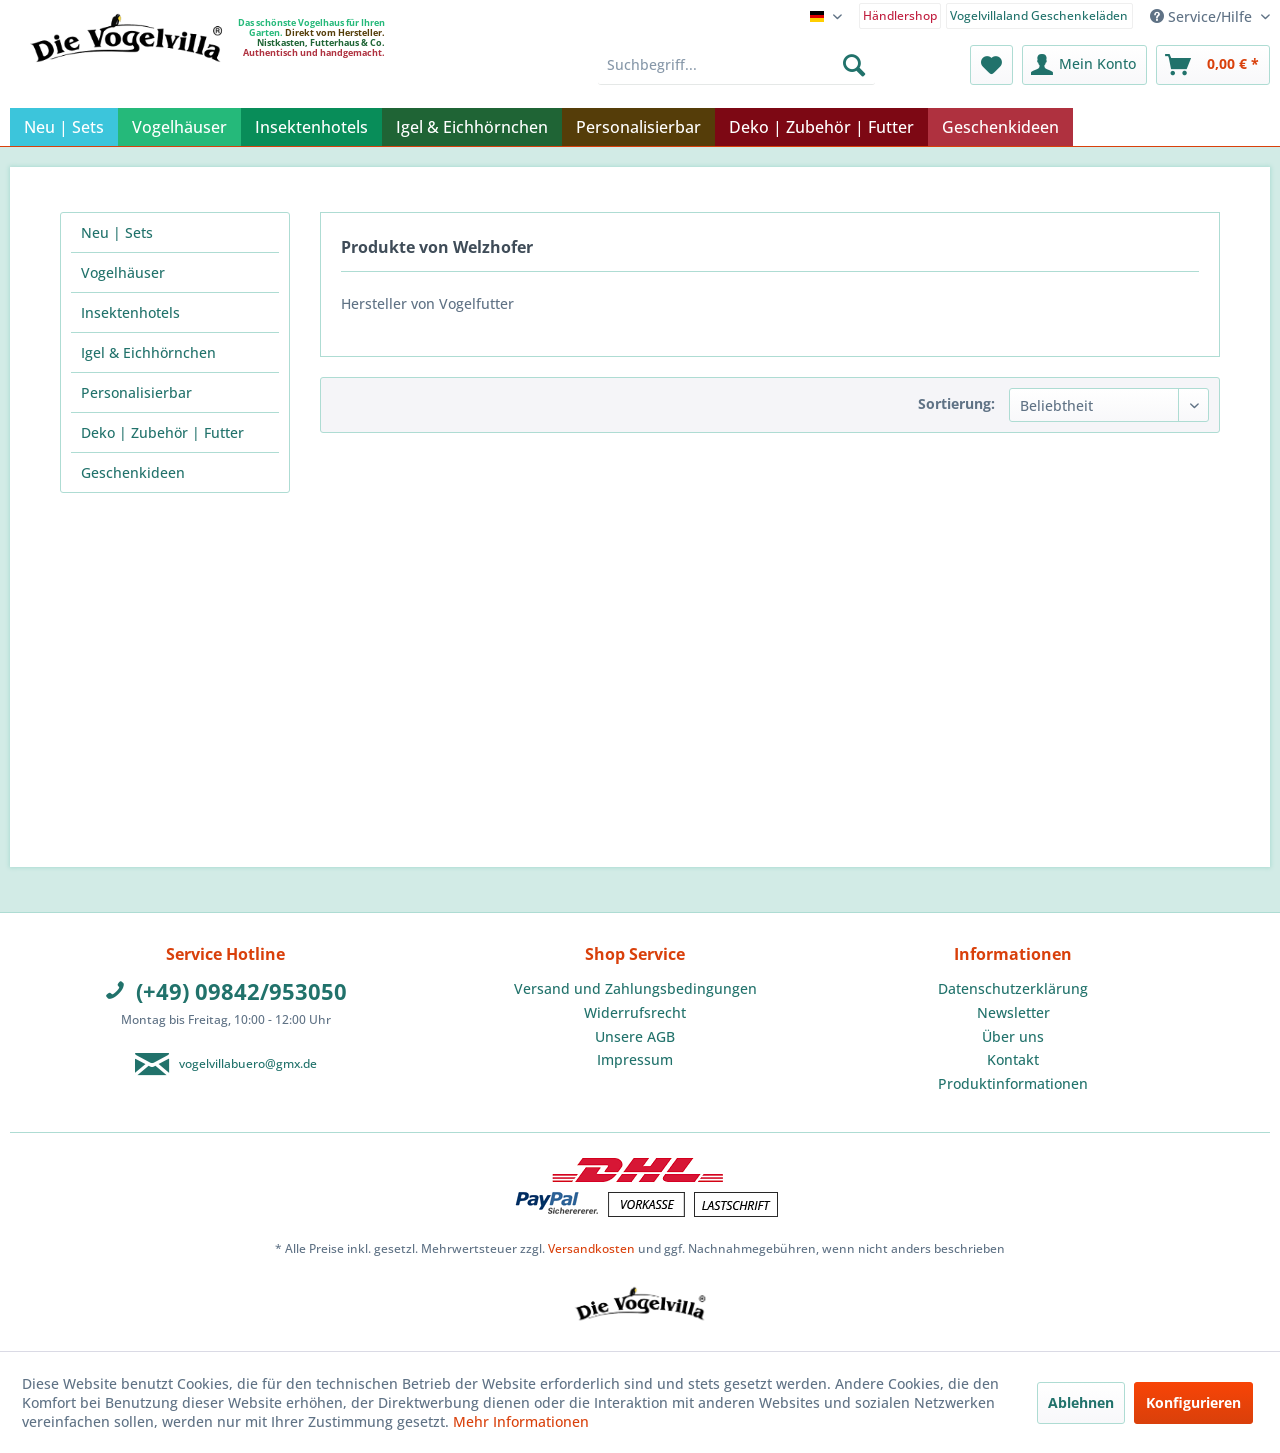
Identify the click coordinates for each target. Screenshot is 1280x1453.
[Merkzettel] (991, 65)
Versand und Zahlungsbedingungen (635, 988)
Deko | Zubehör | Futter (162, 432)
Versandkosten (591, 1248)
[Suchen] (854, 65)
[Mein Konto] (1084, 65)
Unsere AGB (635, 1036)
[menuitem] (900, 14)
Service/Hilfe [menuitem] (1203, 16)
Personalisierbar (136, 392)
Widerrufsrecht (635, 1012)
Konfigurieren (1193, 1402)
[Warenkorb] (1213, 65)
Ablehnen (1081, 1402)
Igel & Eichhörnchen (148, 352)
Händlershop (900, 15)
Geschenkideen (133, 472)
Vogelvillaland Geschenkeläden (1039, 15)
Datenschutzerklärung (1013, 988)
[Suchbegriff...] (736, 65)
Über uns (1013, 1036)
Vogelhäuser (123, 272)
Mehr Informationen (521, 1421)
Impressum (635, 1059)
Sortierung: (956, 403)
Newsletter (1013, 1012)
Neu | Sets (117, 232)
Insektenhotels (130, 312)
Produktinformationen (1013, 1083)
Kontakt (1013, 1059)
